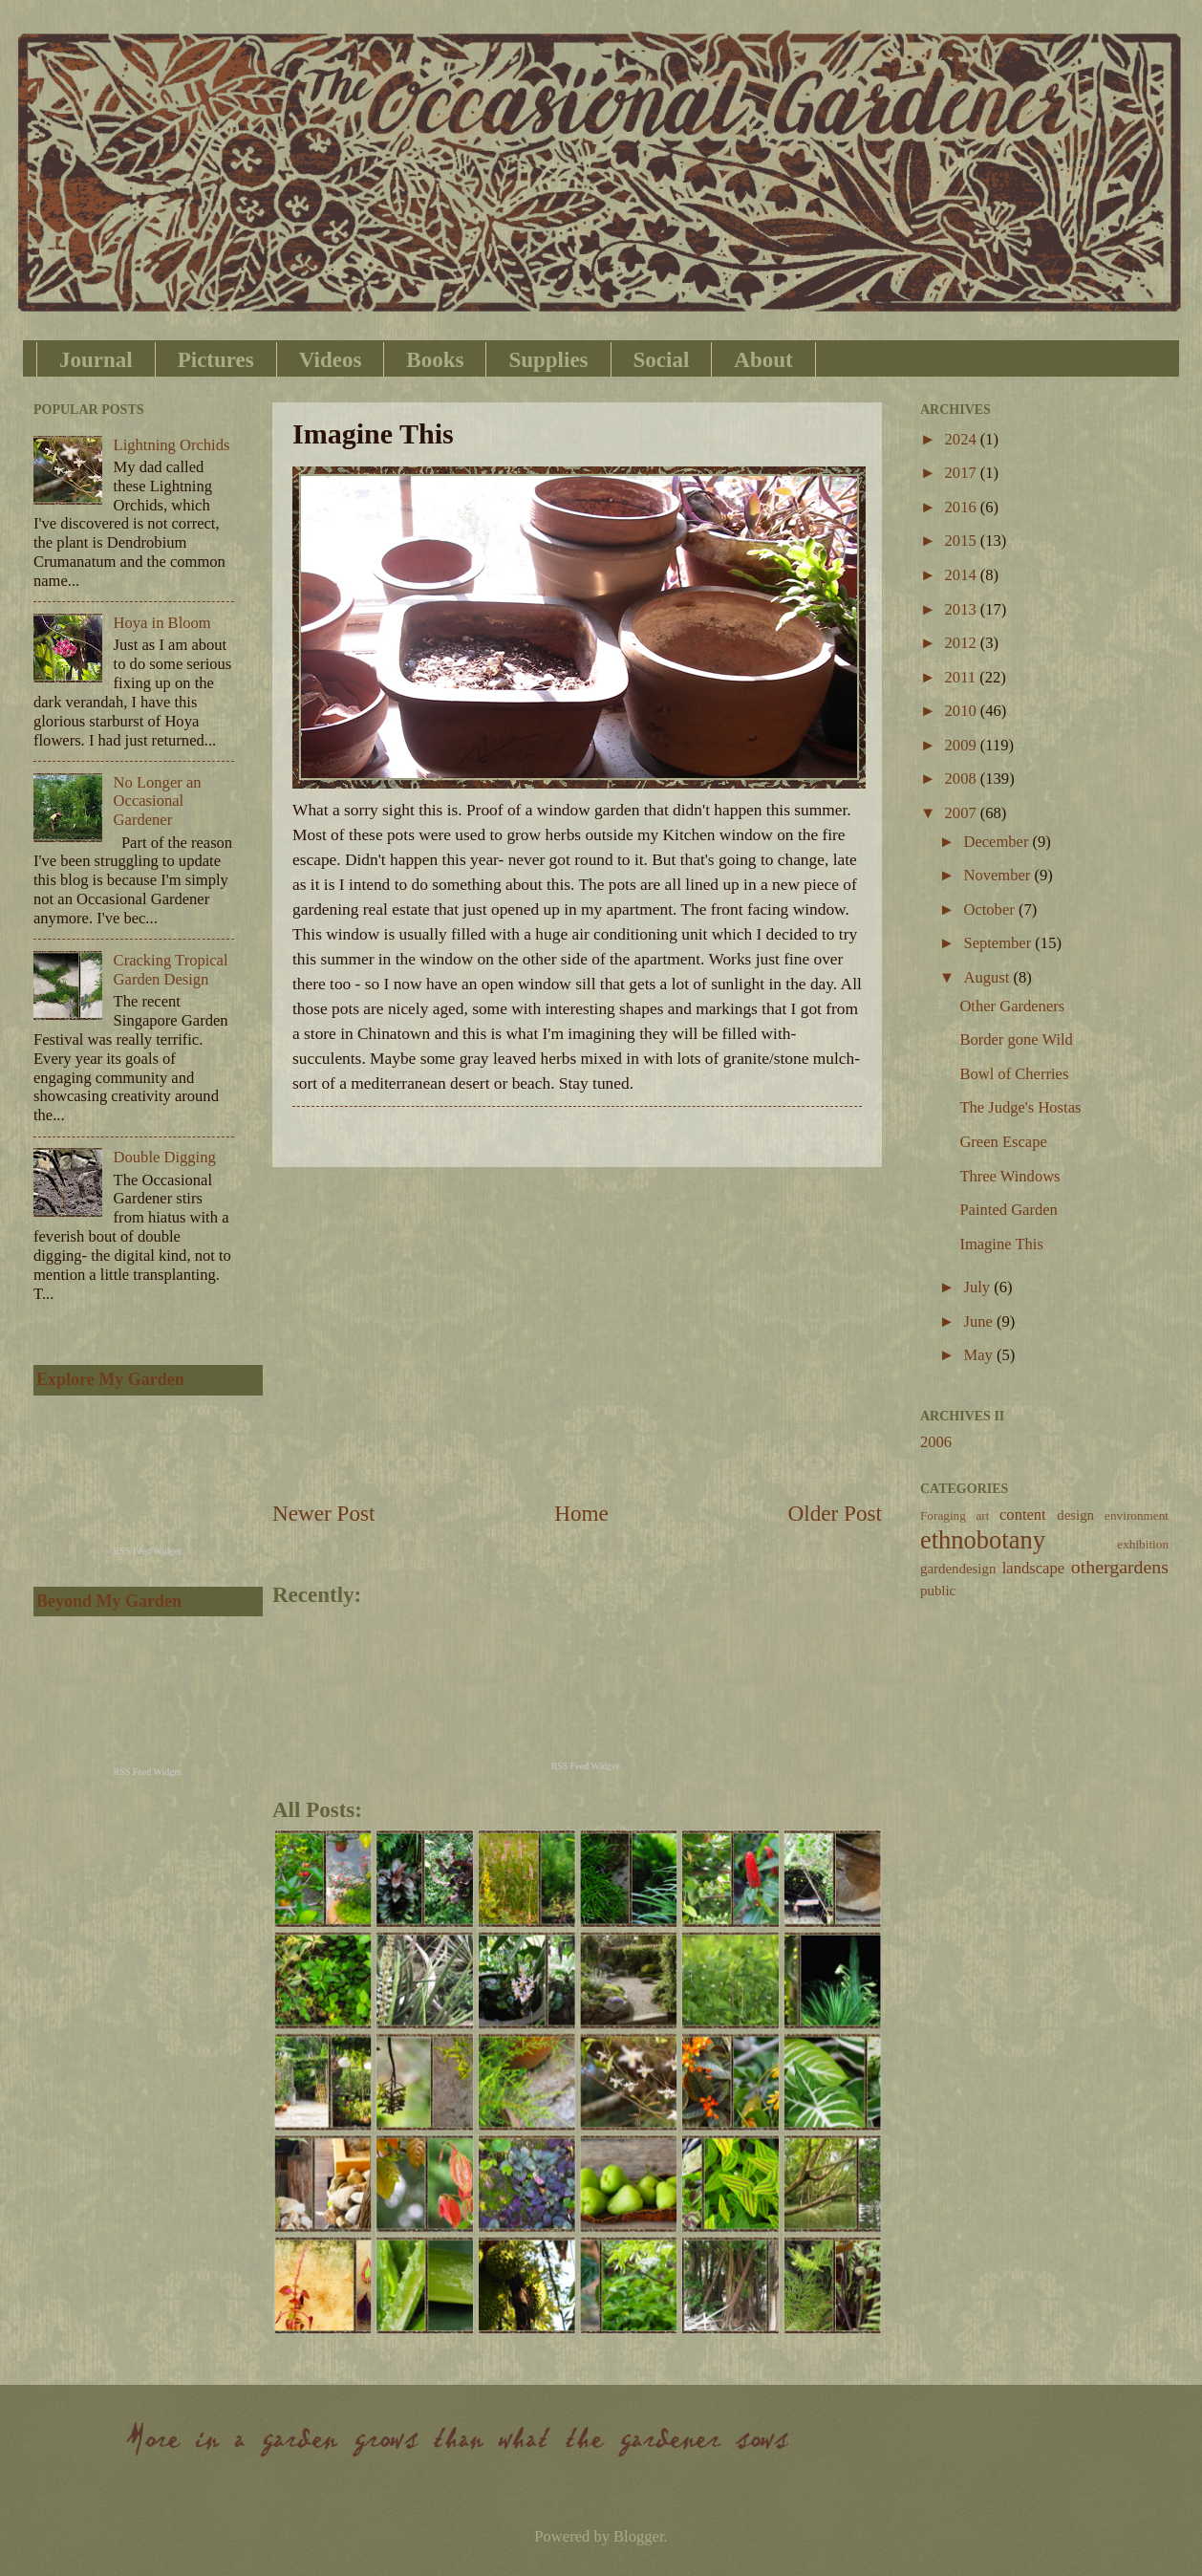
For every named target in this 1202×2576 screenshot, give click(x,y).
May (979, 1355)
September (999, 943)
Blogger (638, 2536)
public (937, 1590)
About (763, 360)
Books (434, 360)
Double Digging (165, 1157)
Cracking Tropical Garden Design (171, 969)
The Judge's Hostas (1020, 1107)
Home (581, 1513)
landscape (1033, 1568)
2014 (962, 575)
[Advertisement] (577, 1332)
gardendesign (958, 1568)
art (982, 1515)
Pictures (216, 360)
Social (661, 360)
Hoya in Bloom (162, 623)
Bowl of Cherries (1013, 1074)
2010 (962, 711)
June (979, 1321)
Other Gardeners (1011, 1006)
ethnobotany (982, 1540)
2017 (962, 473)
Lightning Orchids (172, 445)
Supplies (548, 360)
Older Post (835, 1513)
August (988, 977)
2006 (936, 1442)
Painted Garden (1008, 1210)
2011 (962, 677)
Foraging (943, 1515)
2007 (962, 813)
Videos (330, 360)
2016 (962, 507)
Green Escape (1002, 1142)
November (998, 875)
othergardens (1120, 1566)
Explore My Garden (110, 1379)
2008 (962, 778)
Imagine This (1000, 1244)
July (978, 1287)
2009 (962, 745)
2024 (962, 439)
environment (1137, 1515)
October (990, 909)
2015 (962, 540)
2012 (962, 643)
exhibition (1143, 1544)
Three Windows (1009, 1176)
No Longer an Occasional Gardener (158, 801)
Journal (96, 360)
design (1075, 1515)
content (1022, 1514)
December (997, 842)
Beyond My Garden (109, 1601)
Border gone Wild (1016, 1039)
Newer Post (323, 1513)
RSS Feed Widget (584, 1766)
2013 (962, 609)
